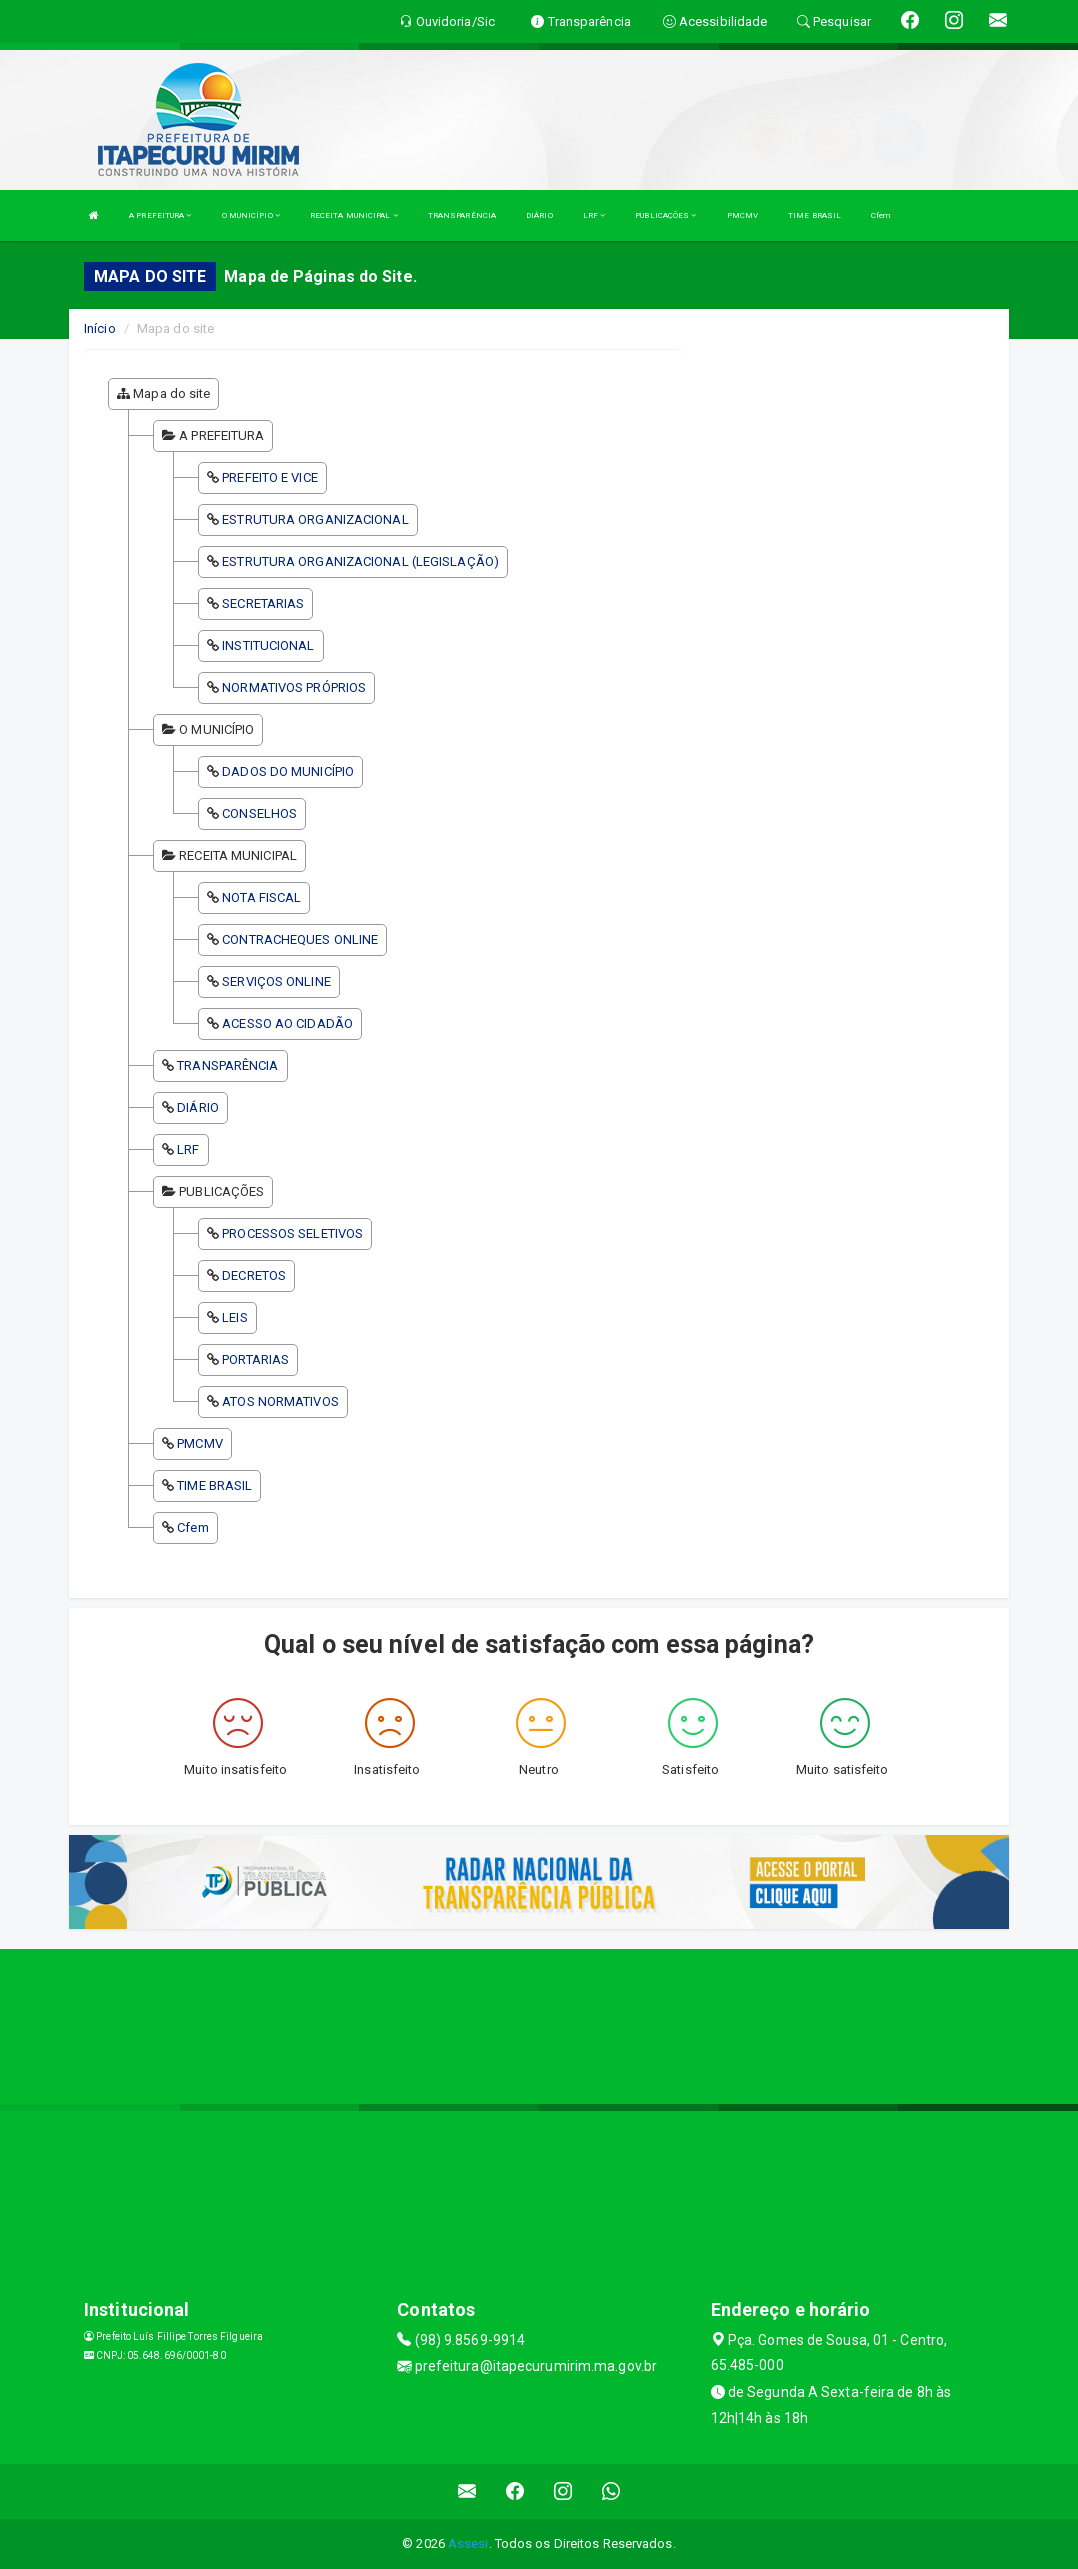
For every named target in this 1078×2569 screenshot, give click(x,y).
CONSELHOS (259, 813)
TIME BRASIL (814, 215)
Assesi (468, 2543)
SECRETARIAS (263, 603)
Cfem (880, 215)
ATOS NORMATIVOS (280, 1401)
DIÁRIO (539, 215)
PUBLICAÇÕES (665, 215)
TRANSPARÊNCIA (462, 215)
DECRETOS (254, 1275)
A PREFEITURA (160, 215)
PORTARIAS (255, 1359)
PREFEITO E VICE (270, 477)
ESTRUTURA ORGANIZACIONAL (315, 519)
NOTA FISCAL (261, 897)
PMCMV (743, 215)
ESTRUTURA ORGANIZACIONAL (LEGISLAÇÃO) (360, 561)
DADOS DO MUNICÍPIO (288, 771)
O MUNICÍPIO (251, 215)
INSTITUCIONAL (268, 645)
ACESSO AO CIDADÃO (287, 1023)
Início (100, 328)
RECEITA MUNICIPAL (354, 215)
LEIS (234, 1317)
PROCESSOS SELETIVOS (292, 1233)
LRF (594, 215)
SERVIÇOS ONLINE (276, 981)
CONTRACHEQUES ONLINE (300, 939)
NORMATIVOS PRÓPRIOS (294, 687)
